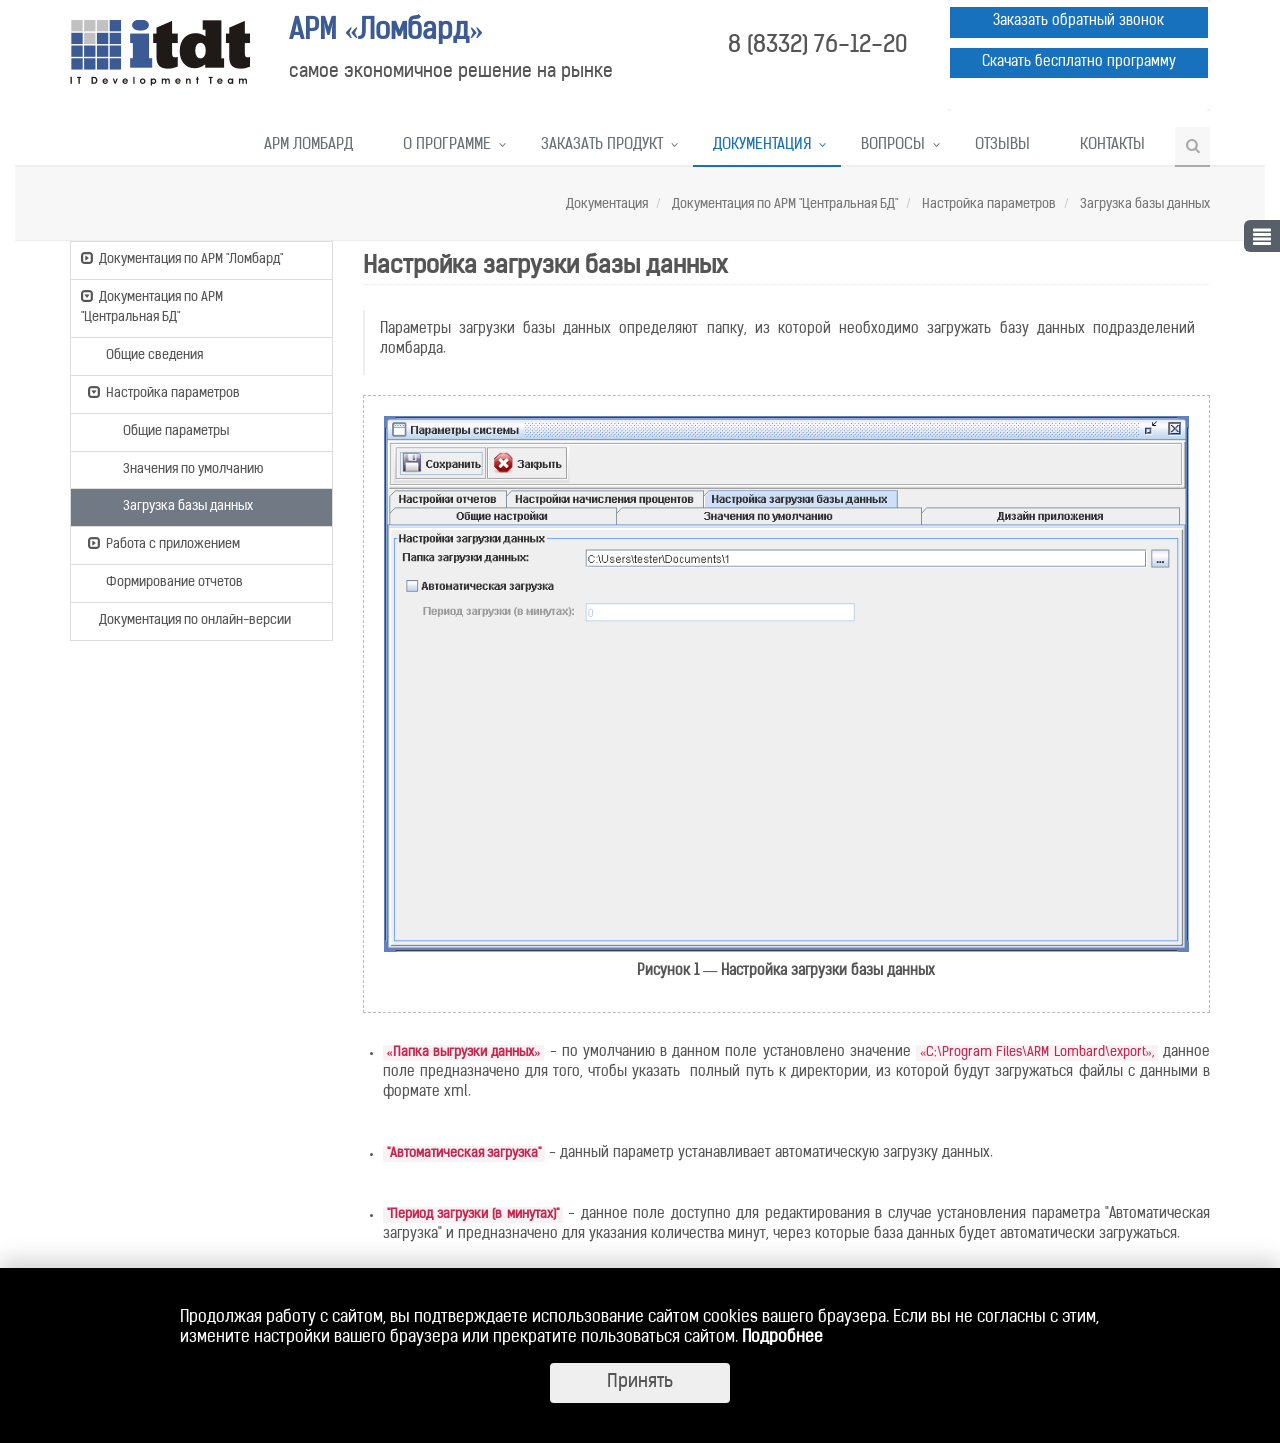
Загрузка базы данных (1143, 204)
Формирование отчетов (165, 581)
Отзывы (1002, 145)
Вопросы (893, 145)
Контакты (1112, 145)
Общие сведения (145, 354)
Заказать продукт (602, 145)
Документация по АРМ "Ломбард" (182, 258)
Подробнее (782, 1338)
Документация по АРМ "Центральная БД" (783, 204)
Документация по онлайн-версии (186, 621)
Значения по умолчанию (184, 468)
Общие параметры (167, 430)
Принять (640, 1382)
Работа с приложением (164, 543)
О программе (447, 145)
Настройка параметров (987, 204)
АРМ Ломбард (308, 145)
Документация (762, 145)
